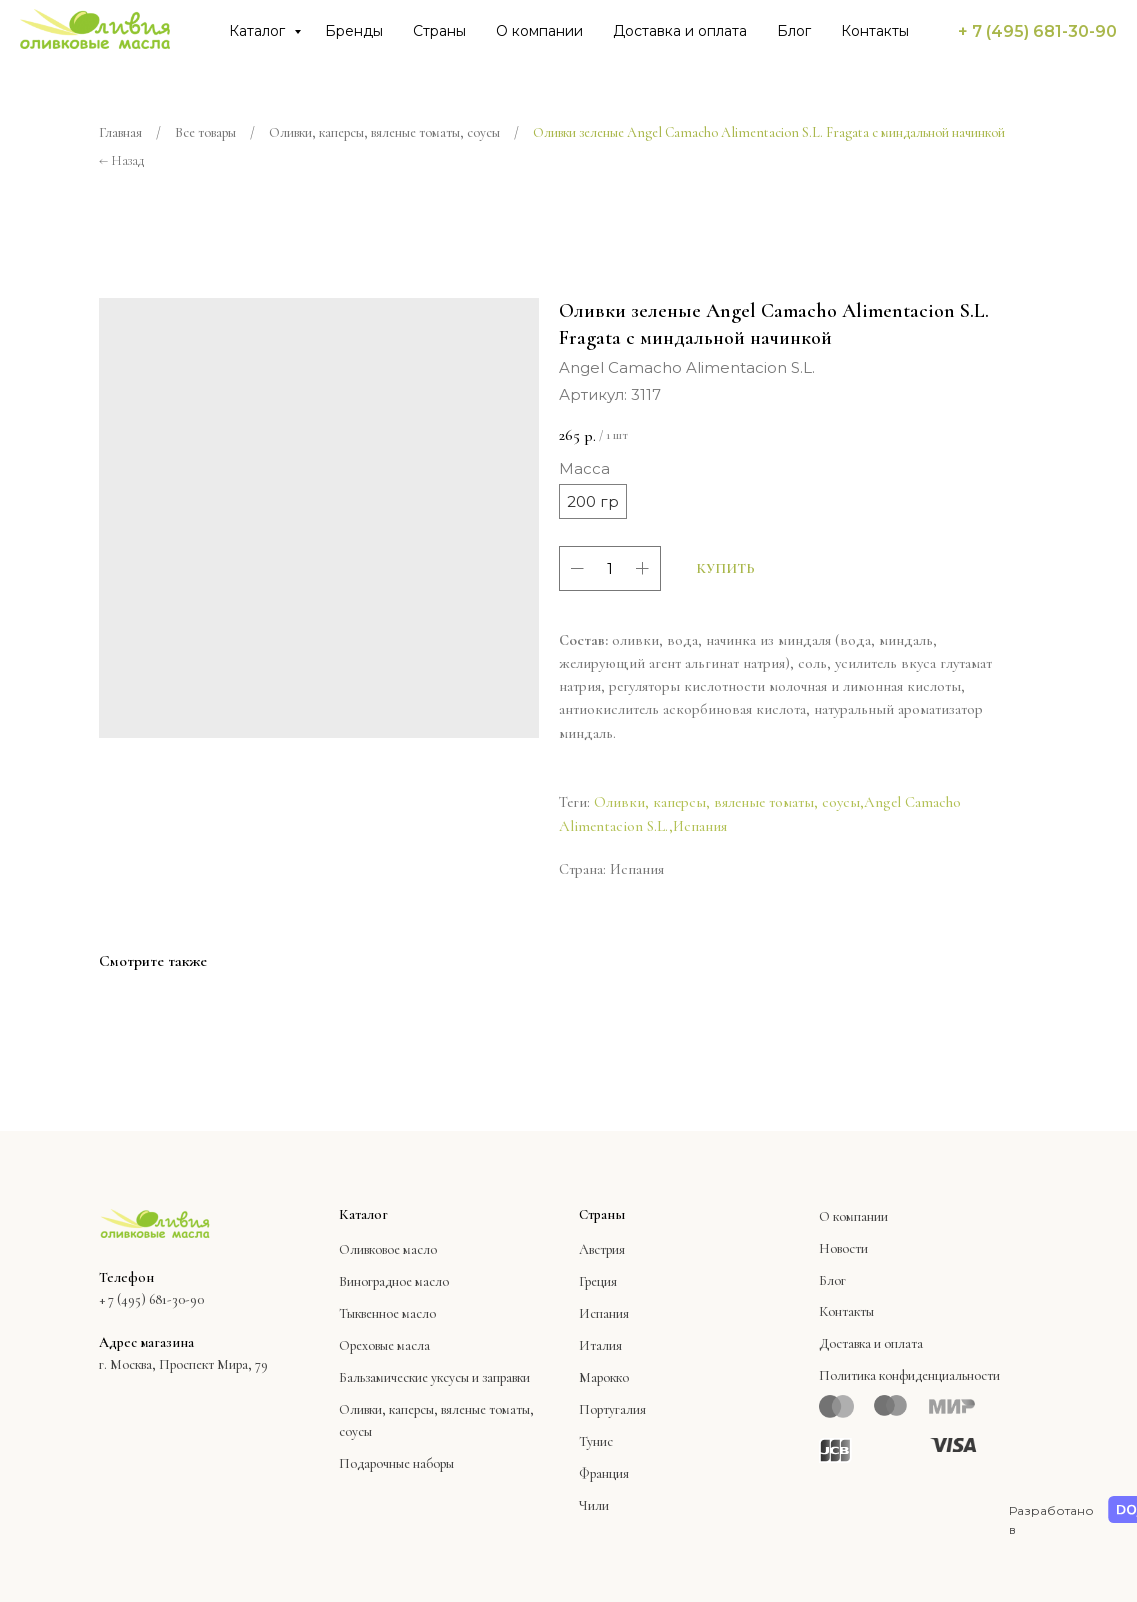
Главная (120, 132)
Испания (700, 826)
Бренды (354, 31)
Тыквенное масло (387, 1313)
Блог (794, 31)
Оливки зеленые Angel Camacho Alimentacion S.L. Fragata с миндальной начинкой (769, 132)
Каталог (259, 31)
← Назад (121, 160)
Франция (604, 1473)
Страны (439, 31)
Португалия (612, 1409)
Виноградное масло (394, 1281)
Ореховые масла (384, 1345)
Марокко (604, 1377)
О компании (539, 31)
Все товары (205, 132)
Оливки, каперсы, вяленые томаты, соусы (384, 132)
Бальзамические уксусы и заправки (434, 1377)
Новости (843, 1248)
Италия (600, 1345)
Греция (598, 1281)
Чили (594, 1505)
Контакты (875, 31)
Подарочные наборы (396, 1463)
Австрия (602, 1249)
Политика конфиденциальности (909, 1375)
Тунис (596, 1441)
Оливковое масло (388, 1249)
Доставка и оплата (680, 31)
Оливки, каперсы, (388, 1409)
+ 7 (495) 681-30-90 (1037, 31)
